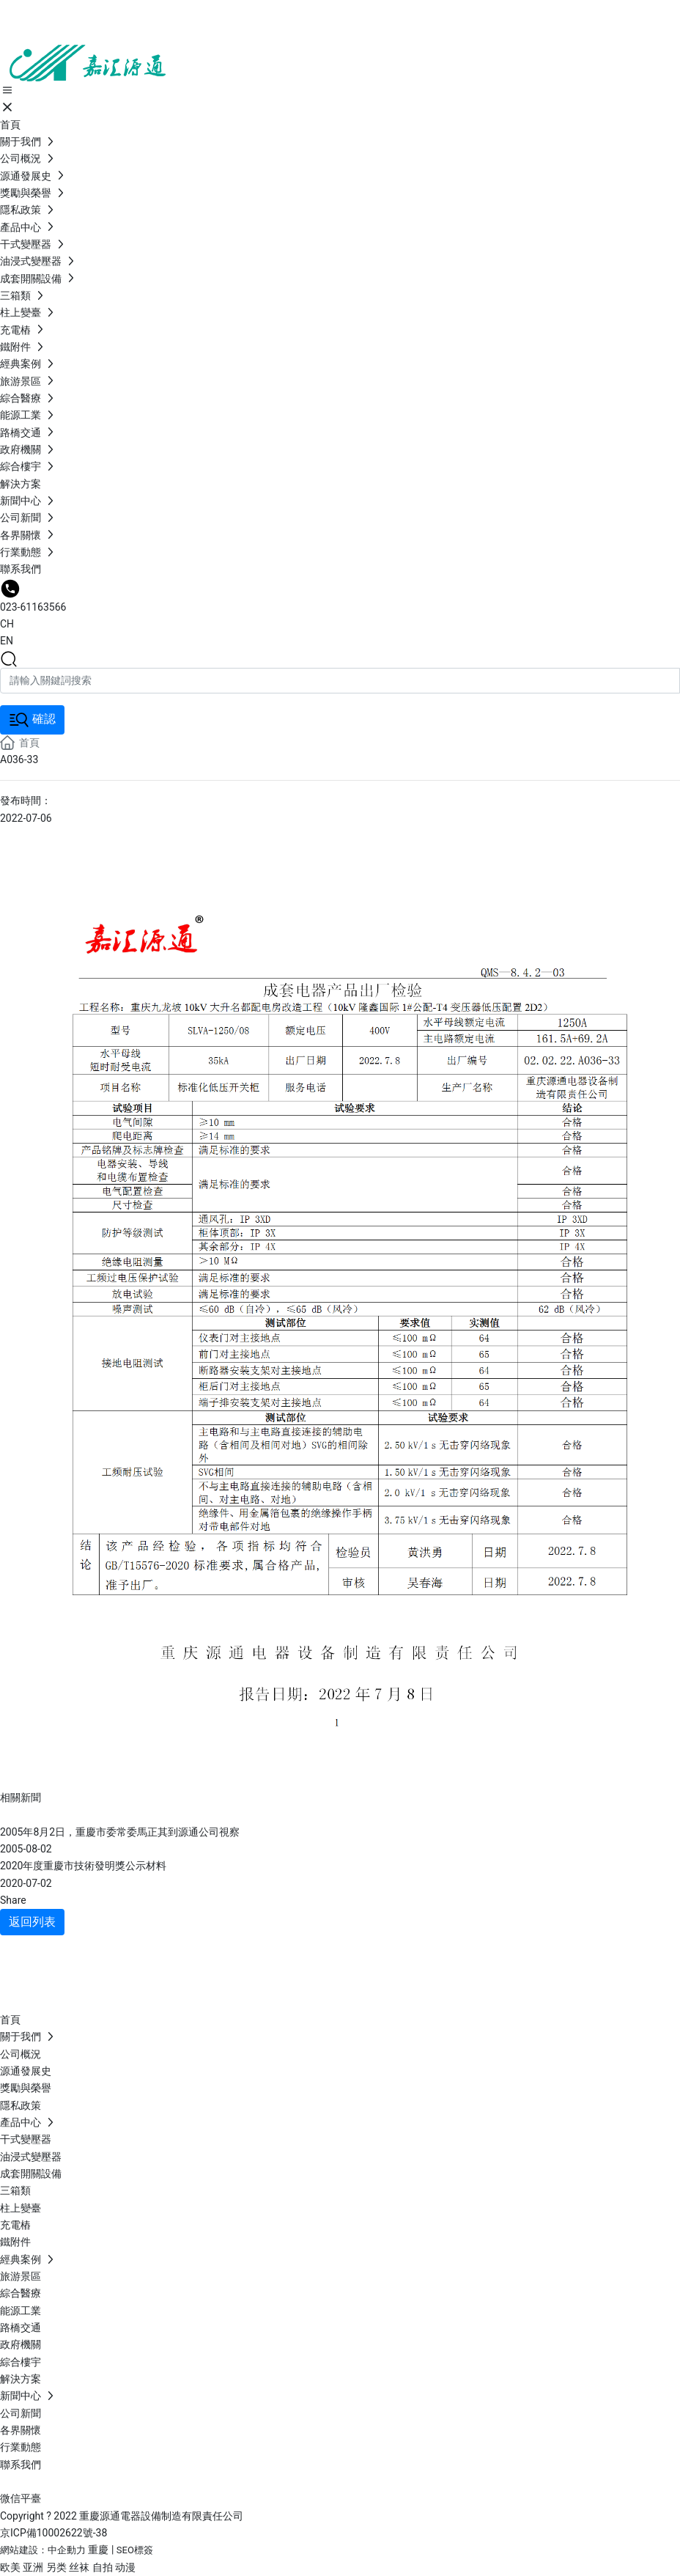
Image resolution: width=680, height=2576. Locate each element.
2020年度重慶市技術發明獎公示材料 (83, 1866)
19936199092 (96, 1968)
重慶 (98, 2549)
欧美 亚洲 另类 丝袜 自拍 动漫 (68, 2567)
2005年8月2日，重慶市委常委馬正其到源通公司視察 (120, 1832)
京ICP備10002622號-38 (53, 2533)
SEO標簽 (135, 2549)
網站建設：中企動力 (43, 2549)
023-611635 (99, 1986)
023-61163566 (33, 607)
